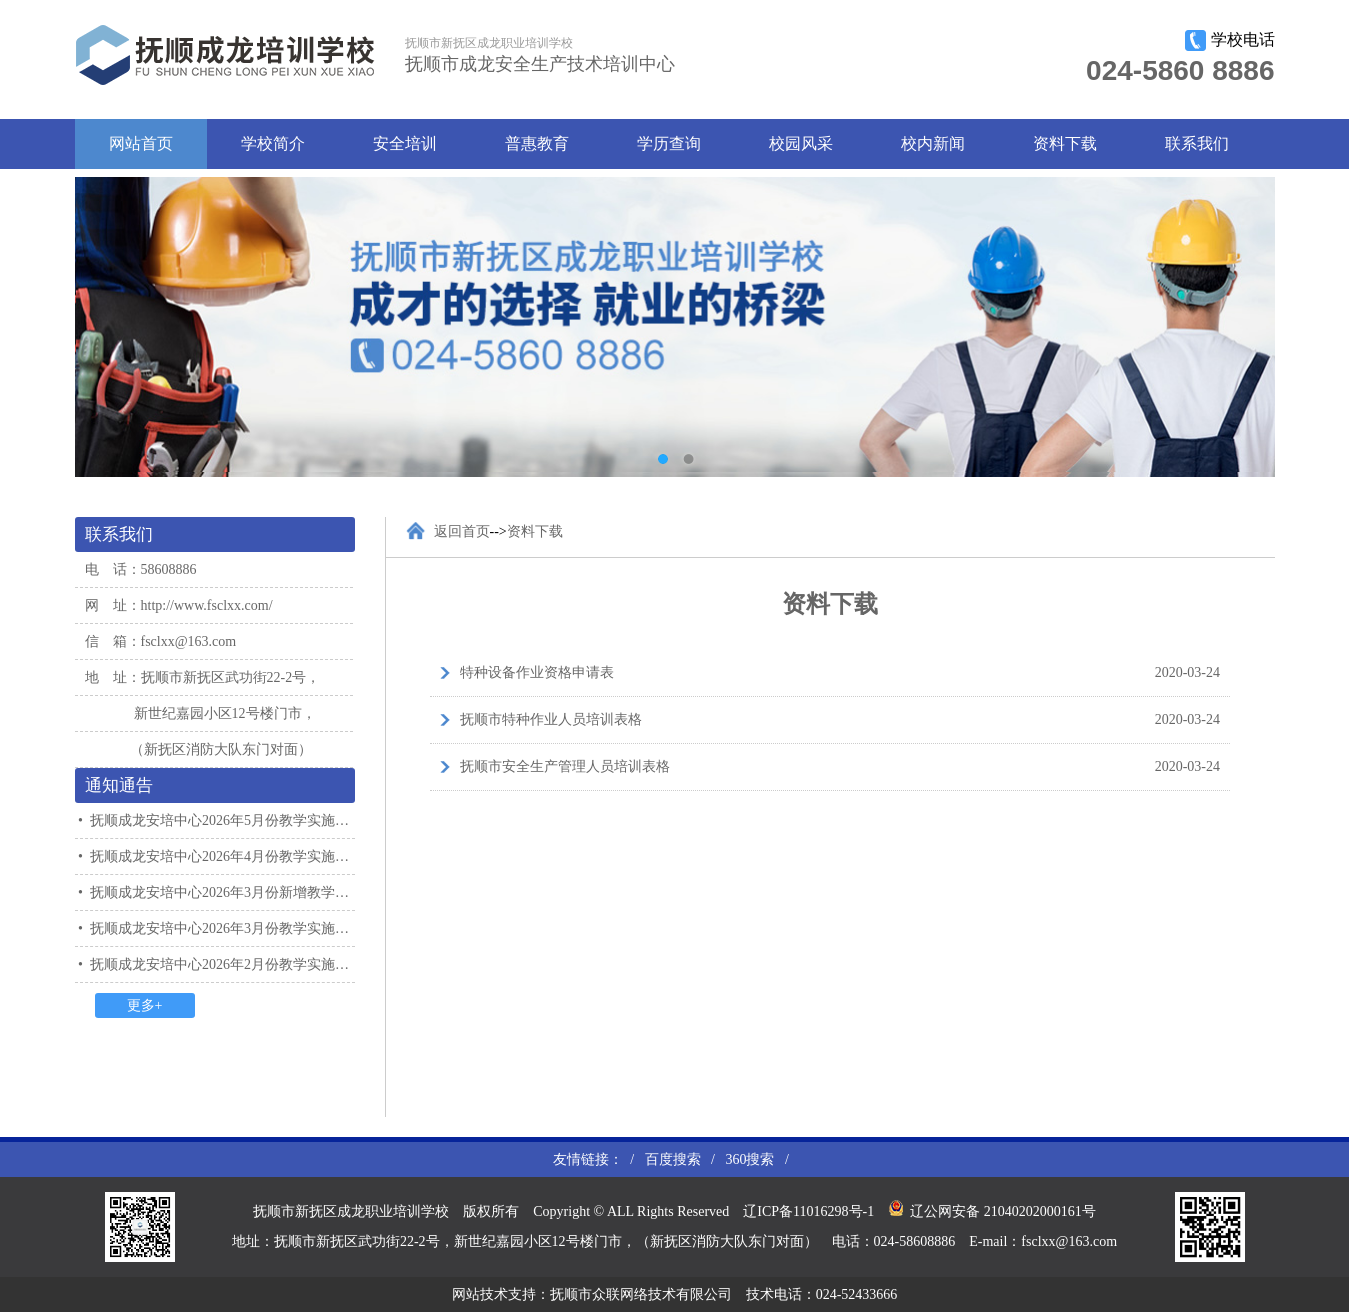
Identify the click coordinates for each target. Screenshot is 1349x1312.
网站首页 (141, 143)
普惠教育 (537, 143)
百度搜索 (673, 1159)
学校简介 (273, 143)
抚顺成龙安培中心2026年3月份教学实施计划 (226, 928)
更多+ (145, 1005)
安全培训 (405, 143)
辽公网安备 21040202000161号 (992, 1209)
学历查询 (669, 143)
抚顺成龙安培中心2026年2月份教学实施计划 (226, 964)
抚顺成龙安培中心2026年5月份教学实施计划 (226, 820)
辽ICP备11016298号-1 (808, 1211)
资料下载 (1065, 143)
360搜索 (749, 1159)
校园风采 (801, 143)
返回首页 (462, 531)
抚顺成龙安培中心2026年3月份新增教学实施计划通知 (254, 892)
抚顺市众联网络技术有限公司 (641, 1294)
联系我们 (1197, 143)
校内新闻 (933, 143)
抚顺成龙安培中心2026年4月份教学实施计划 (226, 856)
